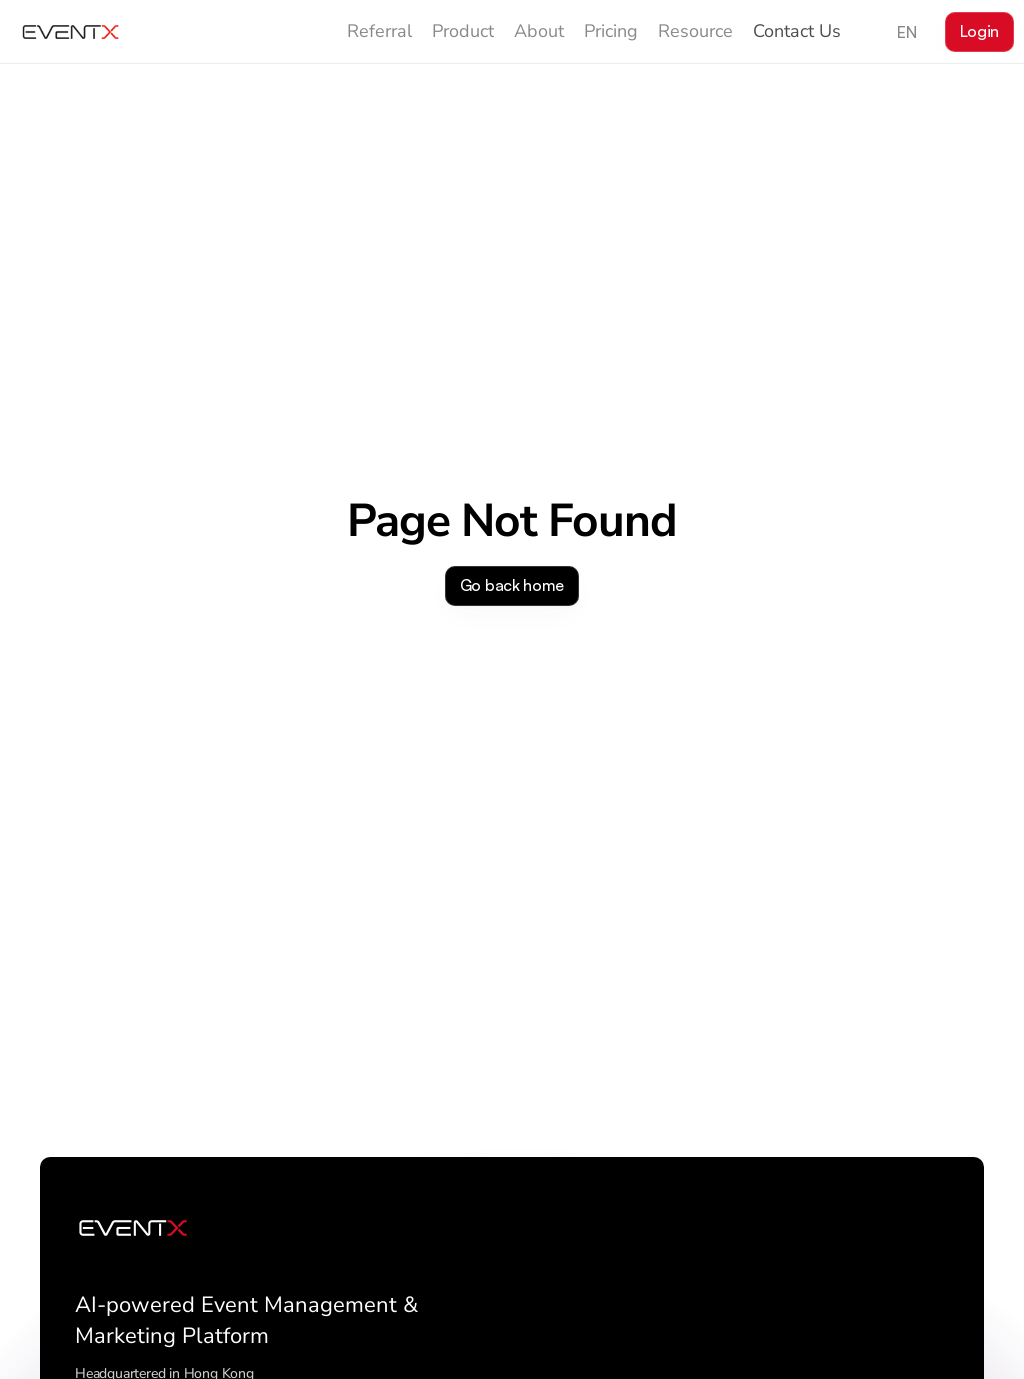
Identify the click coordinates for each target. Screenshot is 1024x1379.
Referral (379, 31)
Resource (695, 31)
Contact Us (797, 31)
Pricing (611, 31)
